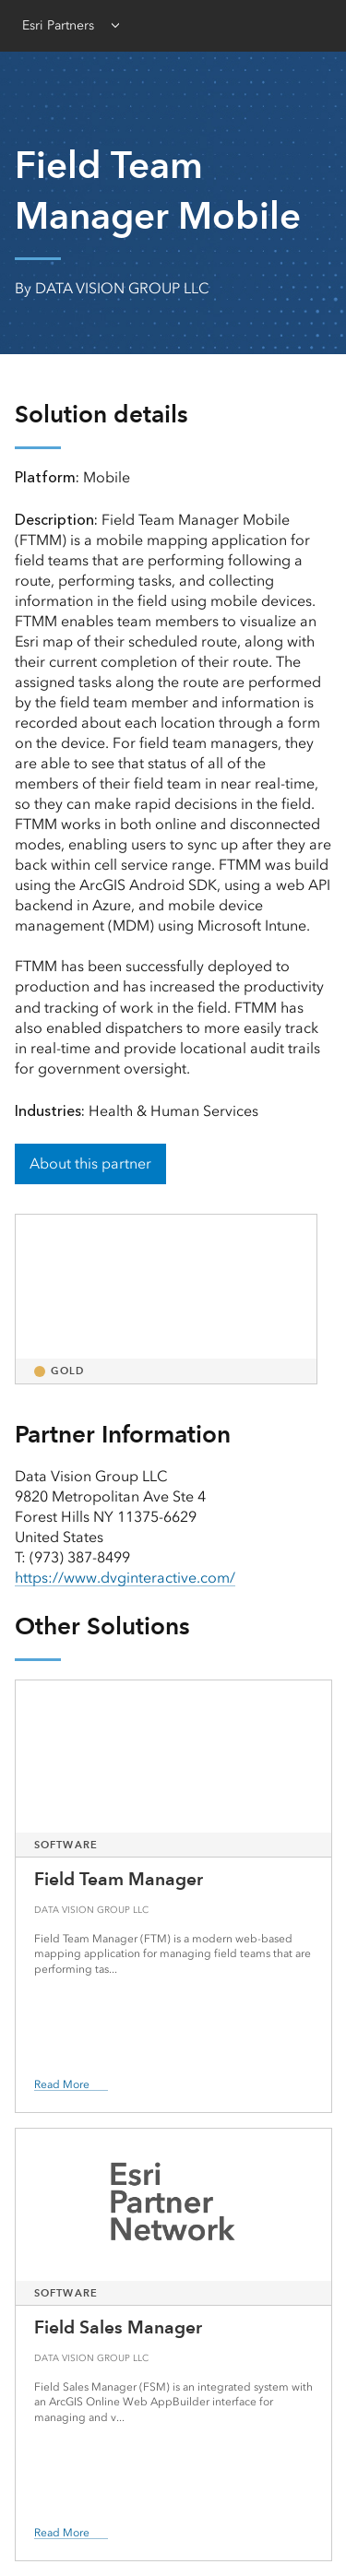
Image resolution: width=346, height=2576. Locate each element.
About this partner (90, 1163)
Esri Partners (58, 25)
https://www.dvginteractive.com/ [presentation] (125, 1577)
